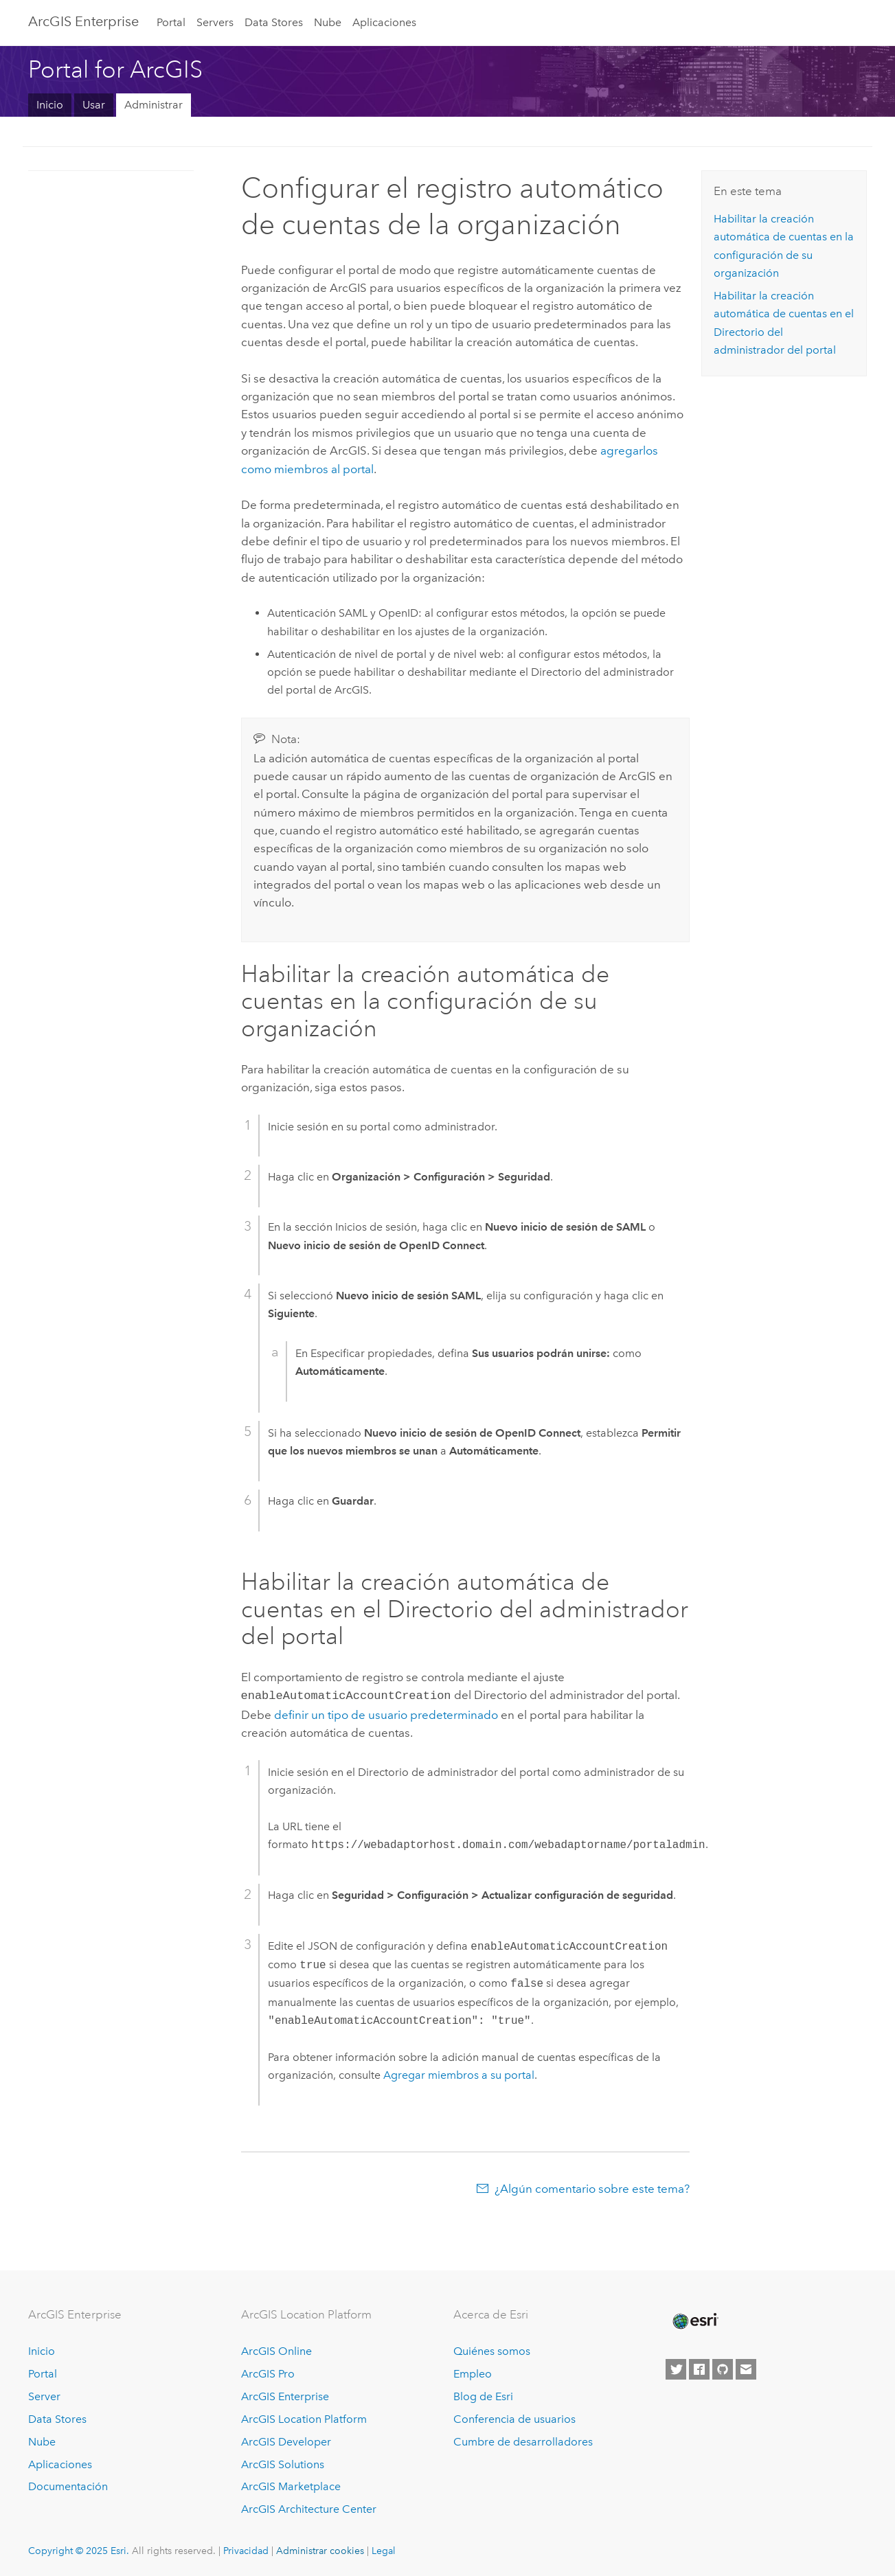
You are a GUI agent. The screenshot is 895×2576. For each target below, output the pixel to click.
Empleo (472, 2372)
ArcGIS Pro (268, 2372)
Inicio (49, 104)
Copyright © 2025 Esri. (78, 2549)
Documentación (68, 2485)
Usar (93, 104)
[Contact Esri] (746, 2368)
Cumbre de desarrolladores (523, 2440)
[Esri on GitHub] (722, 2368)
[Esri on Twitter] (676, 2368)
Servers (215, 22)
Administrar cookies (320, 2549)
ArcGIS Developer (286, 2440)
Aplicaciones (384, 22)
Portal (171, 22)
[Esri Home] (694, 2320)
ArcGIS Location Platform (304, 2417)
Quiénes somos (491, 2349)
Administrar (153, 104)
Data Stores (274, 22)
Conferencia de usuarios (514, 2417)
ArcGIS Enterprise (83, 21)
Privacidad (246, 2549)
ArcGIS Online (276, 2349)
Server (44, 2395)
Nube (327, 22)
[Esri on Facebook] (699, 2368)
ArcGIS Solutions (282, 2463)
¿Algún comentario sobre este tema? (592, 2187)
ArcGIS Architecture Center (308, 2507)
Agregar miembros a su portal (458, 2073)
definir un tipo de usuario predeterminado (386, 1713)
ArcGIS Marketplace (291, 2485)
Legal (384, 2549)
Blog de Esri (483, 2395)
